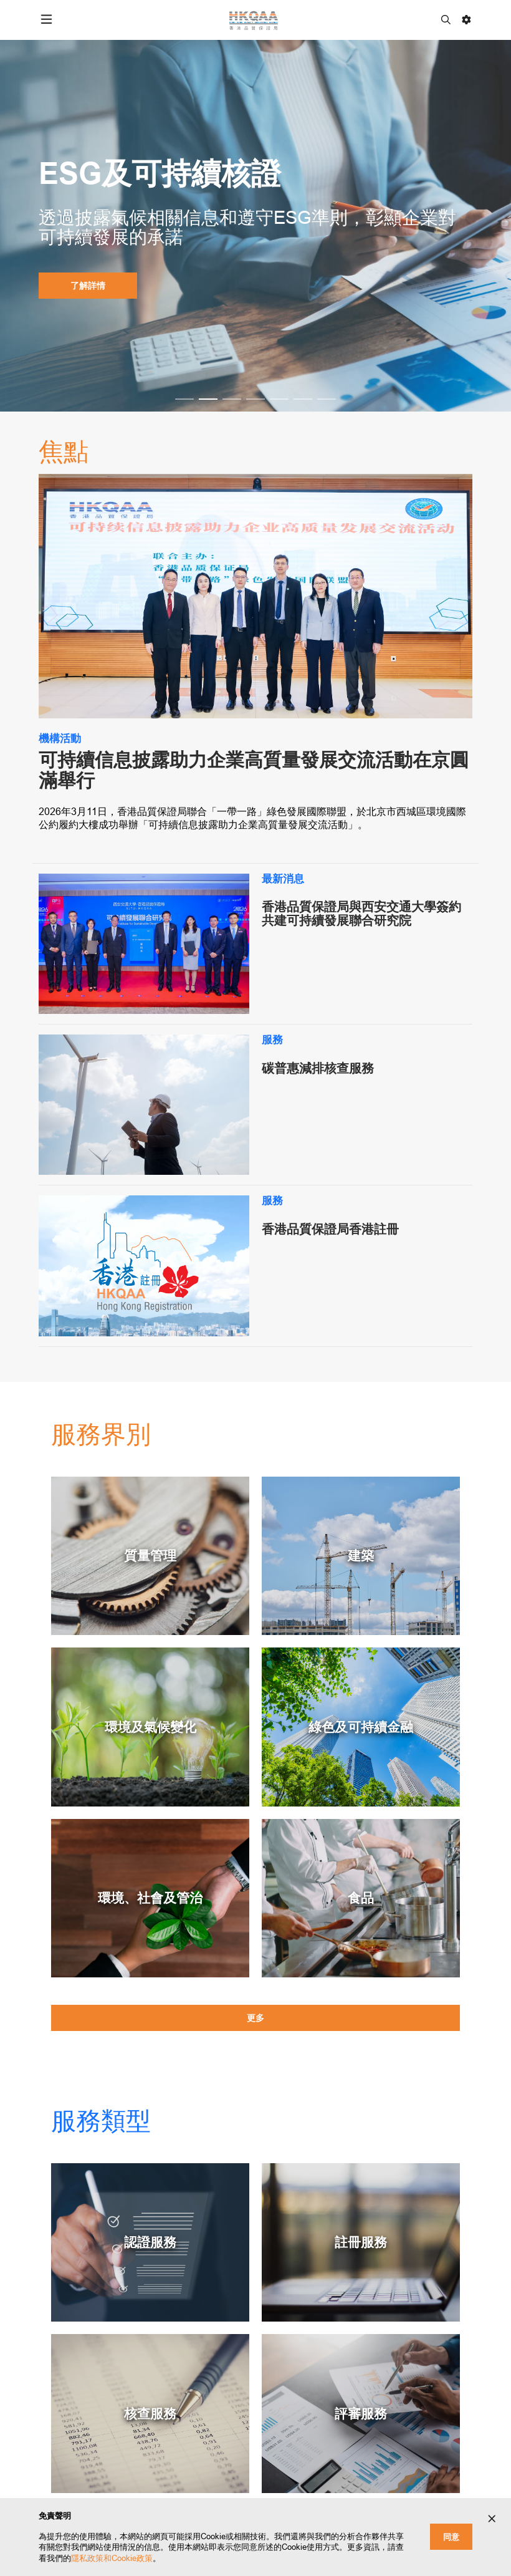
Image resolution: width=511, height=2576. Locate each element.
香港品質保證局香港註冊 (330, 1229)
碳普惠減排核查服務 (318, 1068)
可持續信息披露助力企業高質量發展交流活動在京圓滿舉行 (254, 770)
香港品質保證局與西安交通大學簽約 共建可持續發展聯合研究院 (361, 913)
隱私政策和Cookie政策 (112, 2558)
